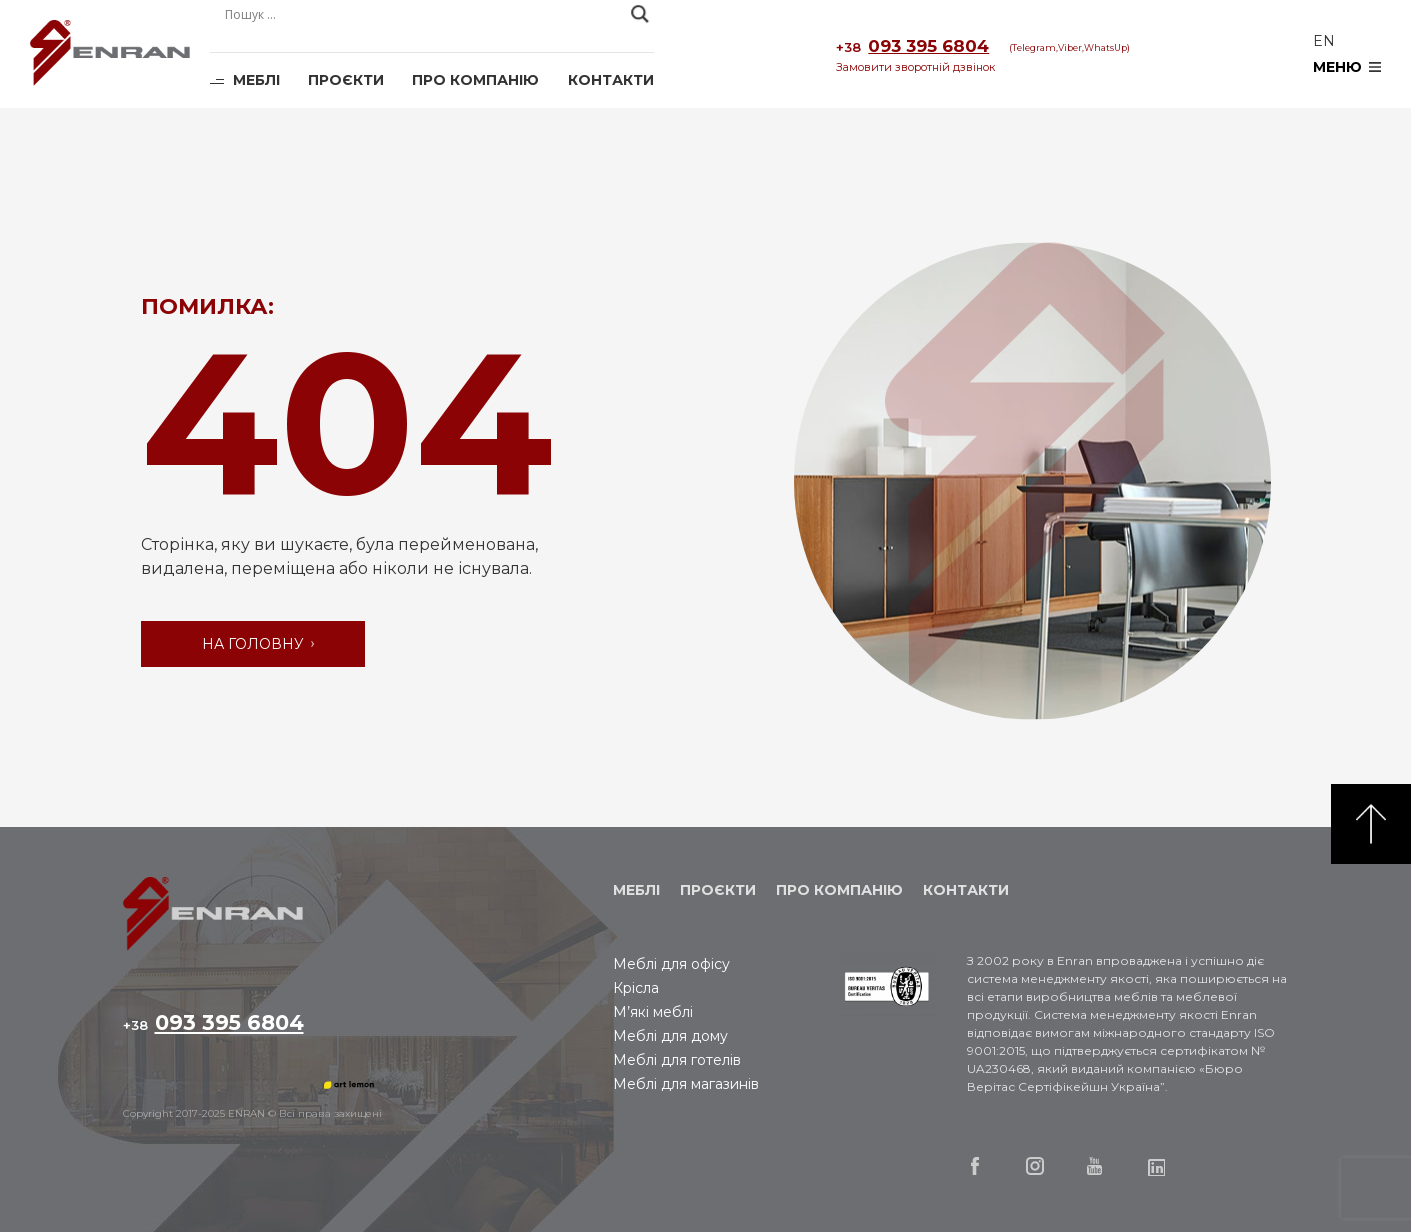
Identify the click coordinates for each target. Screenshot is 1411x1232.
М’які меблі (653, 1012)
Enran (110, 54)
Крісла (636, 988)
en (1324, 41)
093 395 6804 (912, 47)
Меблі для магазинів (686, 1084)
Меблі (256, 80)
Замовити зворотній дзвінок (915, 67)
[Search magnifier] (640, 14)
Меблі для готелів (677, 1060)
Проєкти (346, 80)
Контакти (611, 80)
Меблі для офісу (671, 964)
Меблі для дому (670, 1036)
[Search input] (423, 14)
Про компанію (475, 80)
